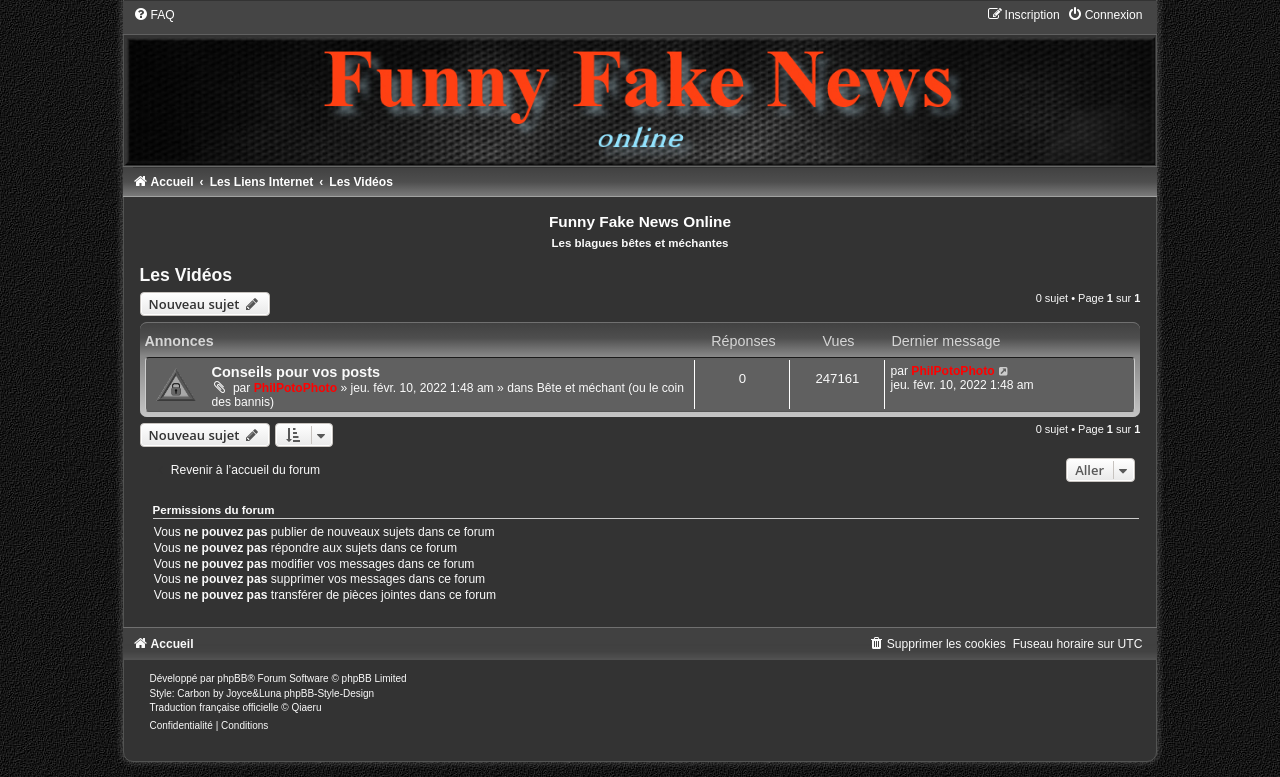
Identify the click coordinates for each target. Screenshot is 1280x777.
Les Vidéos (186, 275)
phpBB (232, 678)
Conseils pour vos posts (296, 372)
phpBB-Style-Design (329, 693)
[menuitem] (154, 15)
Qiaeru (306, 707)
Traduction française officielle (214, 707)
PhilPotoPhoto (295, 388)
